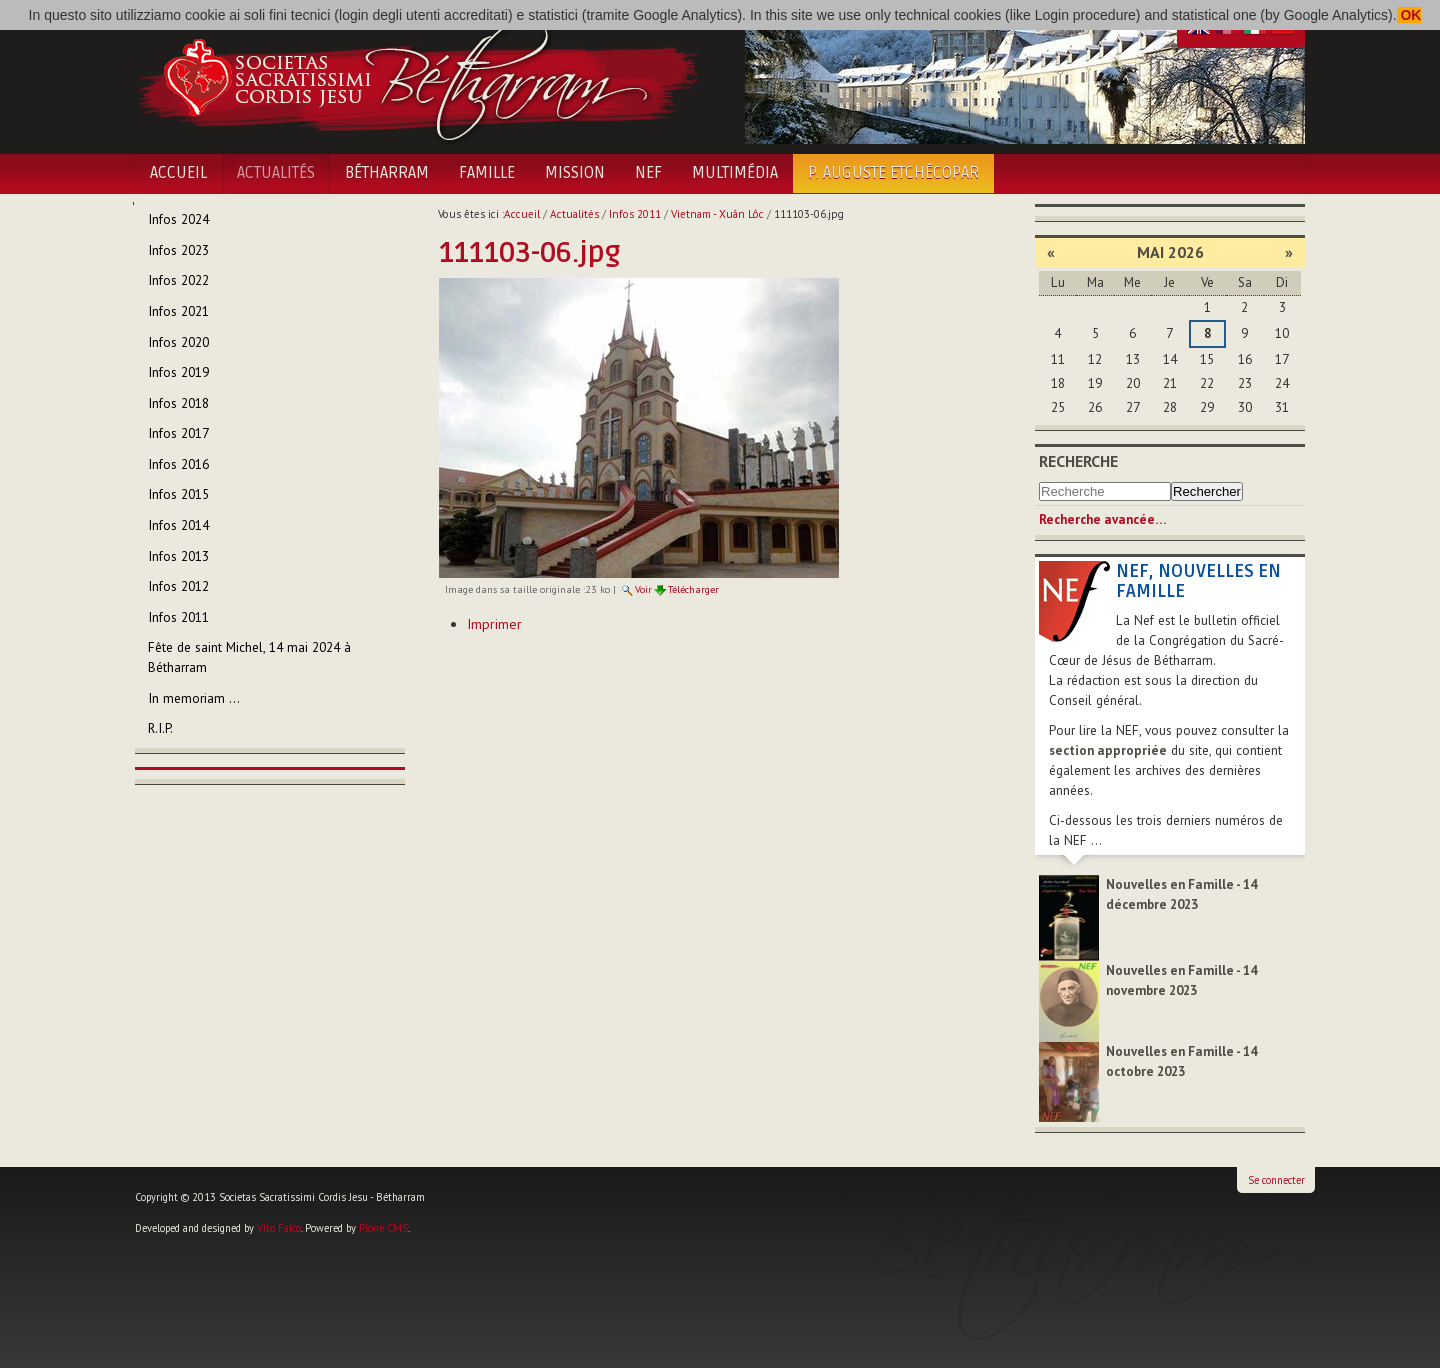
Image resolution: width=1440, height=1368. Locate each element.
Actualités (276, 173)
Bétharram (387, 173)
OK (1409, 15)
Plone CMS (383, 1228)
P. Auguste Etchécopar (893, 173)
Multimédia (735, 173)
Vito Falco (279, 1228)
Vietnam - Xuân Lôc (717, 214)
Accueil (178, 173)
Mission (575, 173)
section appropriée (1108, 750)
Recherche (1078, 461)
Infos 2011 (635, 214)
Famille (487, 173)
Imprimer (494, 624)
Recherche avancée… (1102, 519)
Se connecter (1276, 1180)
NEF (648, 173)
